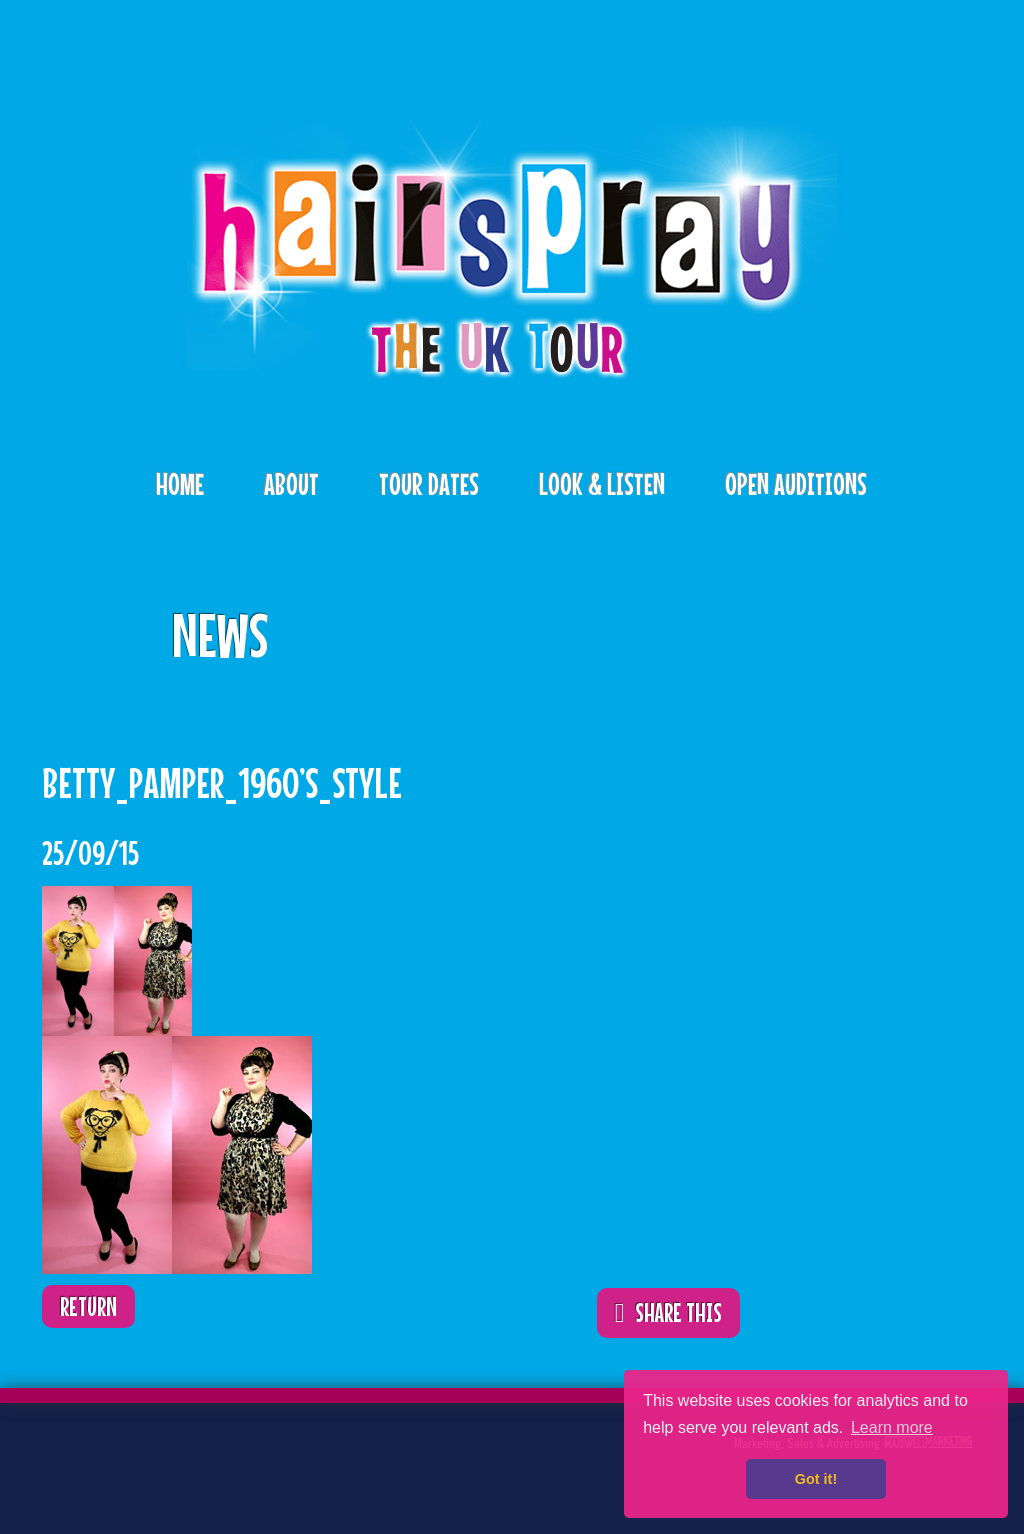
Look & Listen (602, 484)
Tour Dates (429, 484)
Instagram (220, 1458)
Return (88, 1306)
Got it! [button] (816, 1479)
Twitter (96, 1458)
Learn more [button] (892, 1427)
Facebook (158, 1458)
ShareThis (695, 621)
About (291, 484)
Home (180, 484)
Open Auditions (796, 484)
